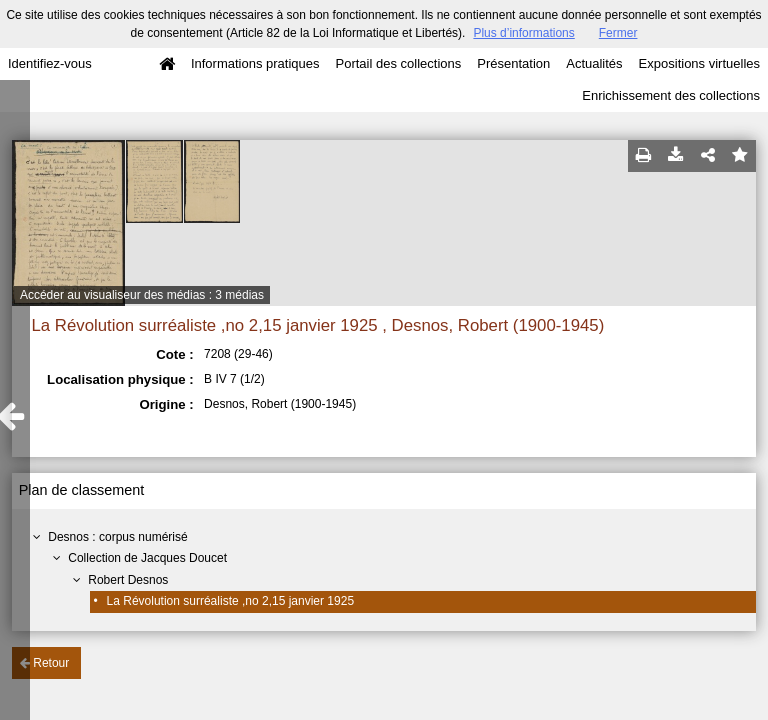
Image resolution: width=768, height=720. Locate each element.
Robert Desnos (128, 580)
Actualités (594, 63)
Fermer (618, 33)
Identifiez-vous (50, 63)
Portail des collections (399, 63)
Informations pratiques (255, 63)
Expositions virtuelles (699, 63)
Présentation (513, 63)
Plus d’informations (523, 33)
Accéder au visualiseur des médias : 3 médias (142, 295)
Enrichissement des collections (671, 95)
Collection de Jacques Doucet (147, 558)
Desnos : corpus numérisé (117, 537)
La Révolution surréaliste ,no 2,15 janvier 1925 (231, 601)
